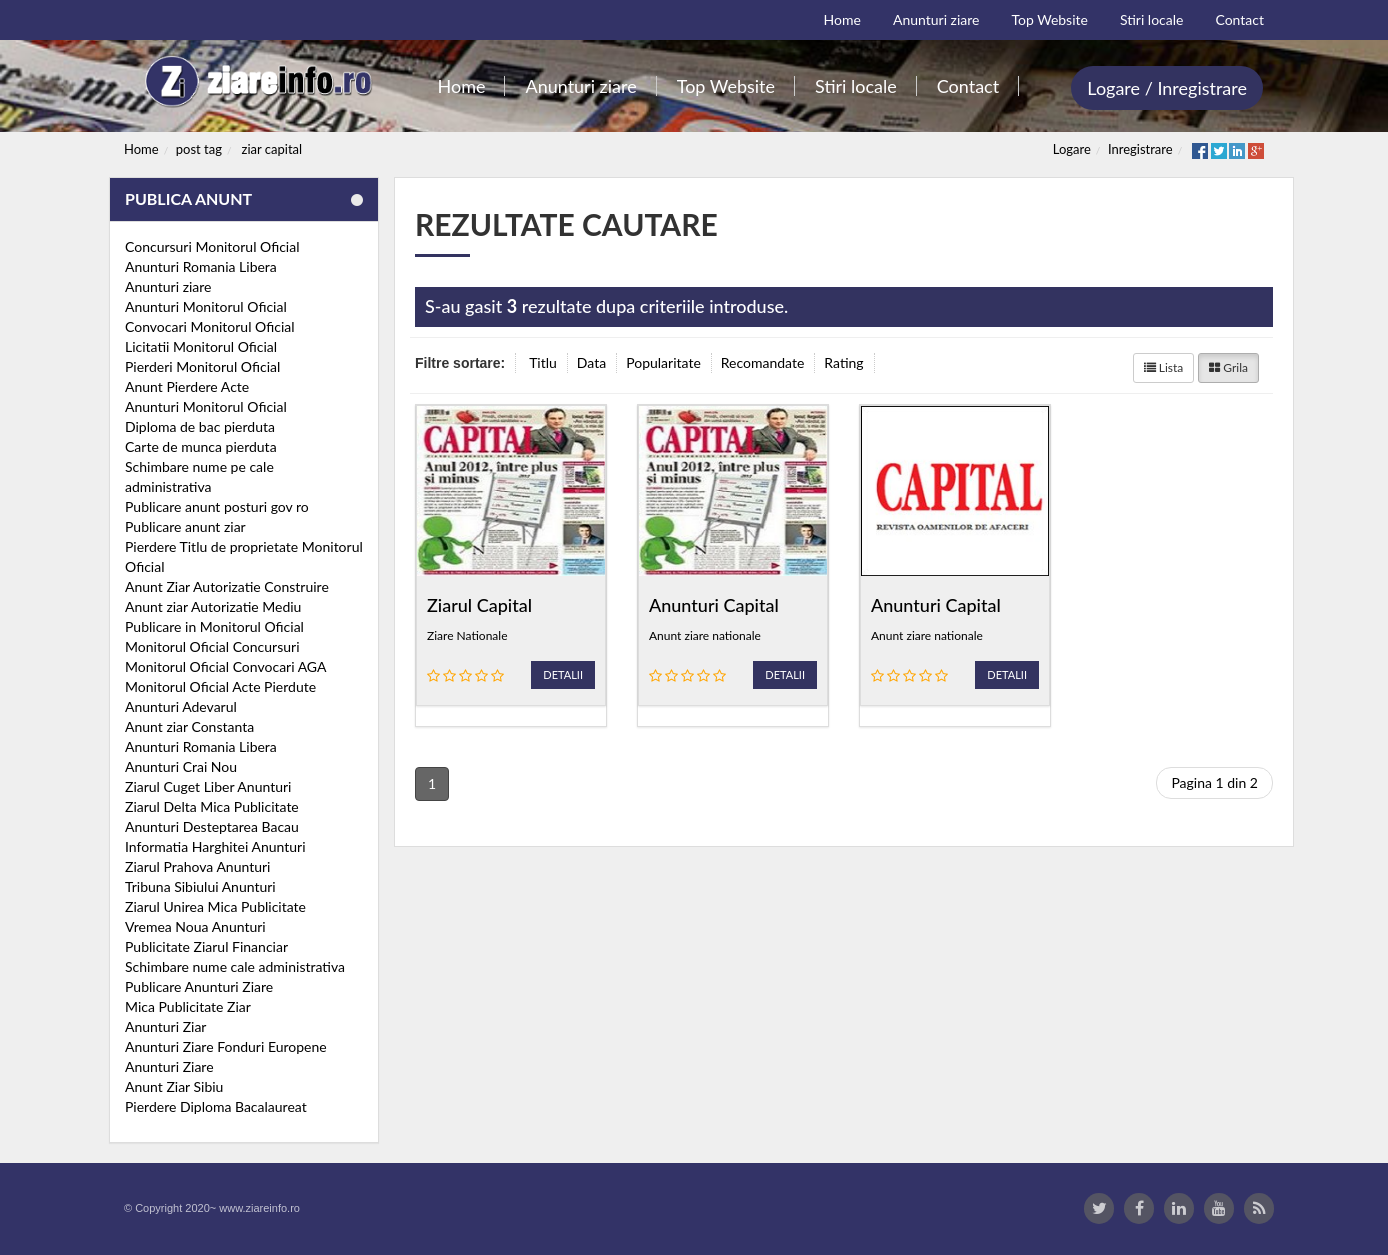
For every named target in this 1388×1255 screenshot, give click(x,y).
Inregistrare (1140, 149)
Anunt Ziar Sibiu (174, 1086)
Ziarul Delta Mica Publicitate (212, 806)
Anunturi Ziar (165, 1026)
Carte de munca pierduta (201, 446)
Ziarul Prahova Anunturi (197, 866)
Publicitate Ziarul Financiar (206, 946)
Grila (1228, 367)
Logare (1072, 149)
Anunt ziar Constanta (189, 726)
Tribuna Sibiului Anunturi (200, 886)
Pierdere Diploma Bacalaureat (216, 1106)
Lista (1164, 367)
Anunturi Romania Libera (201, 266)
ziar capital (272, 149)
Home (141, 149)
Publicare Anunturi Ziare (199, 986)
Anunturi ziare (168, 286)
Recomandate (763, 362)
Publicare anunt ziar (185, 526)
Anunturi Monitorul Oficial (206, 306)
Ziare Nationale (467, 635)
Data (591, 362)
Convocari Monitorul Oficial (210, 326)
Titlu (543, 362)
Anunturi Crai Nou (181, 766)
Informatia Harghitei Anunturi (215, 846)
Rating (843, 362)
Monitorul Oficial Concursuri (212, 646)
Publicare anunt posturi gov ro (217, 506)
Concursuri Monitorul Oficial (212, 246)
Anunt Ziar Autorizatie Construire (227, 586)
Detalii (563, 674)
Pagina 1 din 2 (1214, 782)
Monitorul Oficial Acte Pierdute (220, 686)
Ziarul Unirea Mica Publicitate (215, 906)
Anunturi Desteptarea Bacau (212, 826)
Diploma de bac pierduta (200, 426)
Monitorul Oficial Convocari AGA (226, 666)
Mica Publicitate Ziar (188, 1006)
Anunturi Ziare (169, 1066)
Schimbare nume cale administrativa (235, 966)
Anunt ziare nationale (705, 635)
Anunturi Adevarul (181, 706)
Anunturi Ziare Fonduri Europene (226, 1046)
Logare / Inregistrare (1167, 88)
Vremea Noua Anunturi (195, 926)
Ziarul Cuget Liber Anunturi (208, 786)
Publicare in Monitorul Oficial (214, 626)
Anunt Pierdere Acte (187, 386)
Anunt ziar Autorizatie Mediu (213, 606)
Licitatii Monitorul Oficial (201, 346)
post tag (199, 149)
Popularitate (663, 362)
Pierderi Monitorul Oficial (202, 366)
